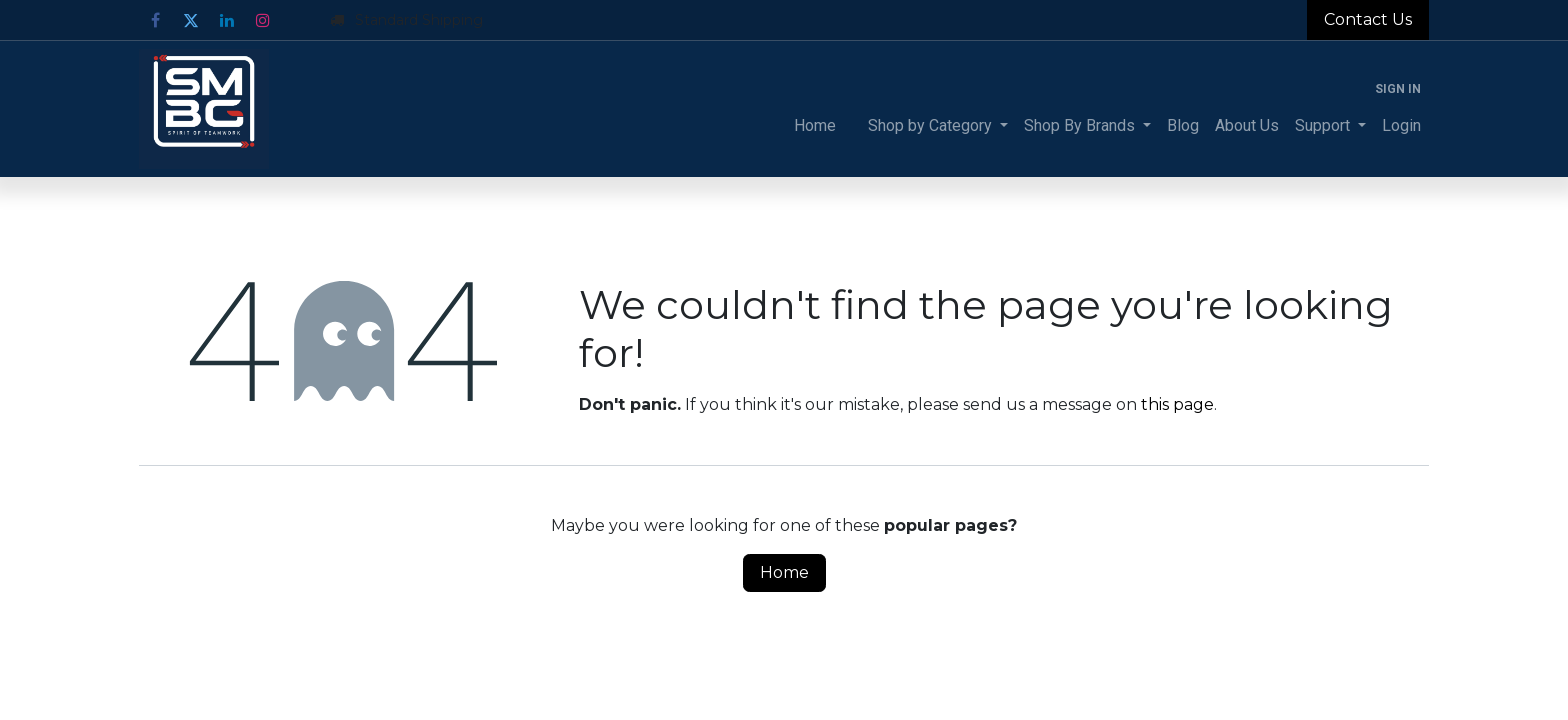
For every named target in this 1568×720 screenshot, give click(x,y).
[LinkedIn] (227, 20)
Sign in (1398, 89)
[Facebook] (155, 20)
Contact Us (1368, 19)
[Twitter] (191, 20)
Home (784, 572)
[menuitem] (815, 126)
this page (1177, 404)
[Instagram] (263, 20)
